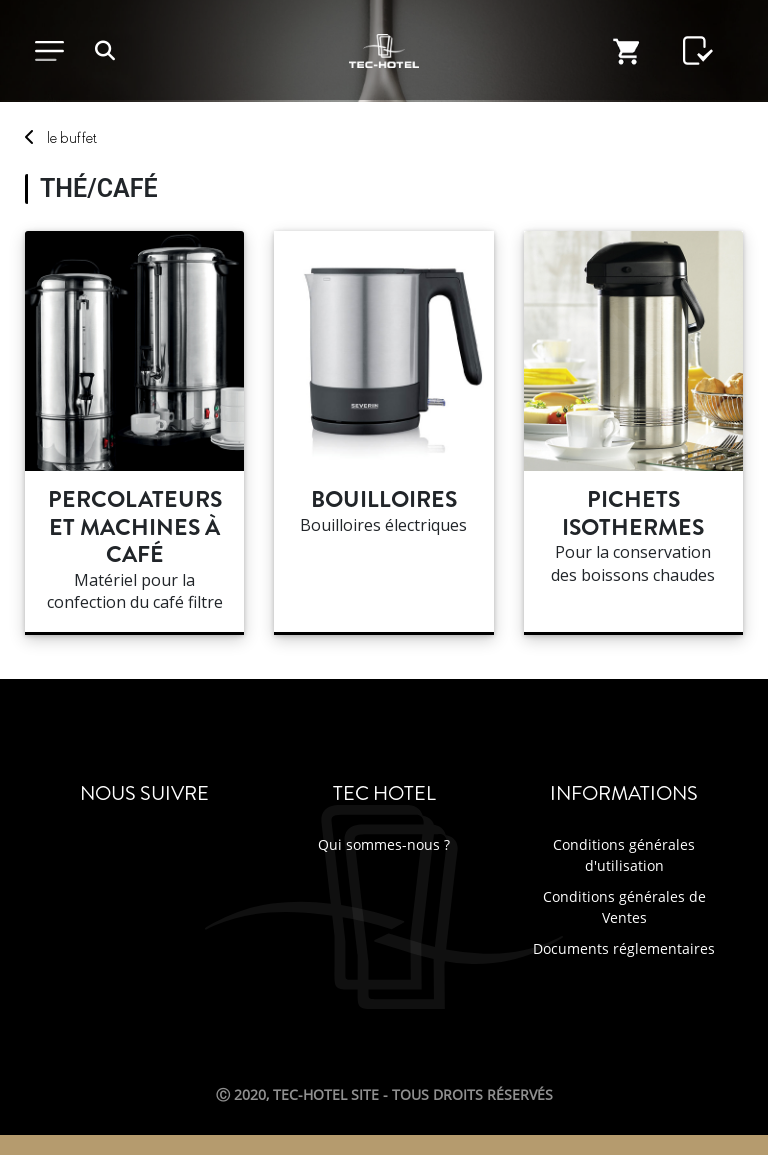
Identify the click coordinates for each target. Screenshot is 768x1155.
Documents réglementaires (624, 948)
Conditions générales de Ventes (624, 907)
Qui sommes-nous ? (384, 844)
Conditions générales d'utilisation (624, 855)
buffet (72, 138)
